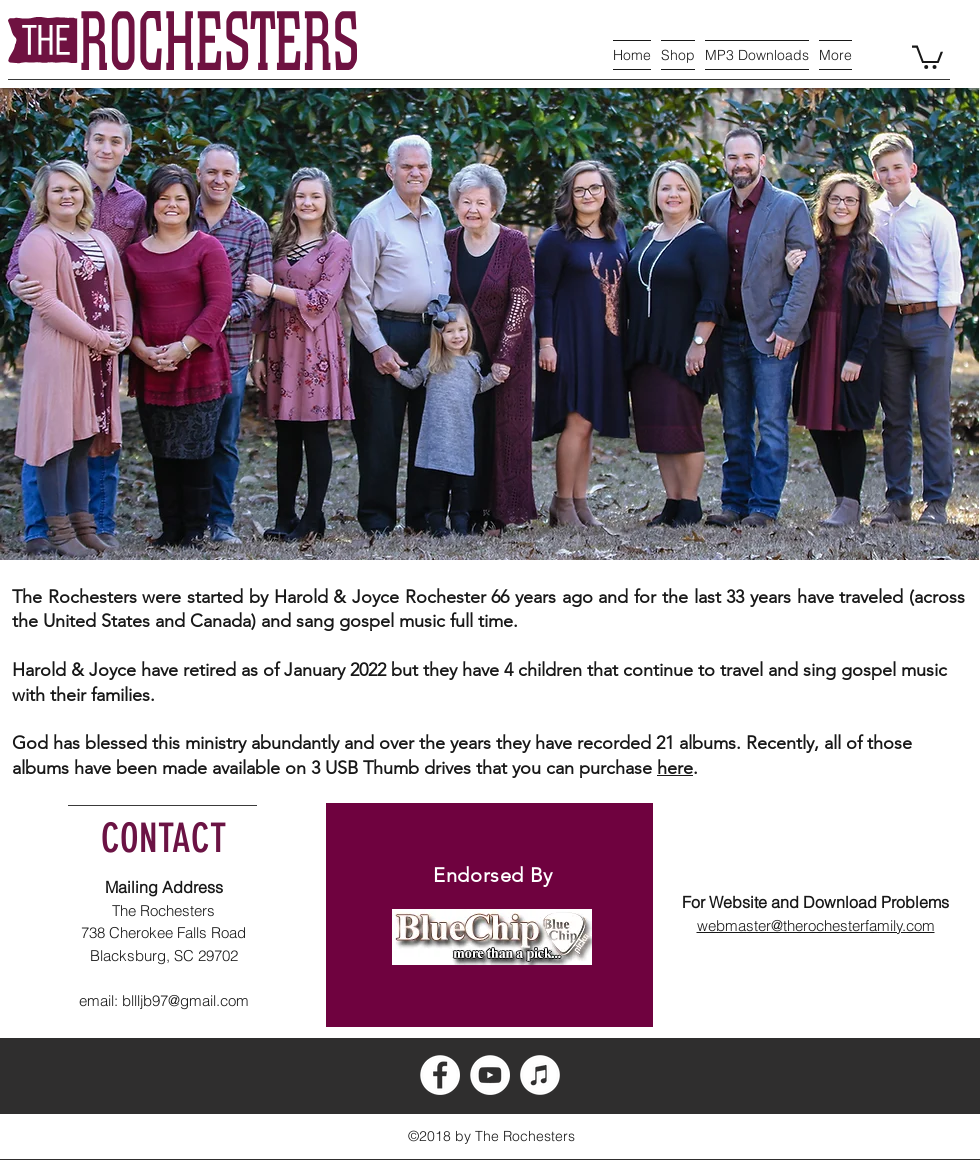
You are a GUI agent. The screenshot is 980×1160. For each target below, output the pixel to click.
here (675, 768)
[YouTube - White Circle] (490, 1075)
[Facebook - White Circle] (440, 1075)
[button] (927, 56)
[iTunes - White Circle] (540, 1075)
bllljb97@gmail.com (185, 1000)
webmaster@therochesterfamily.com (816, 925)
